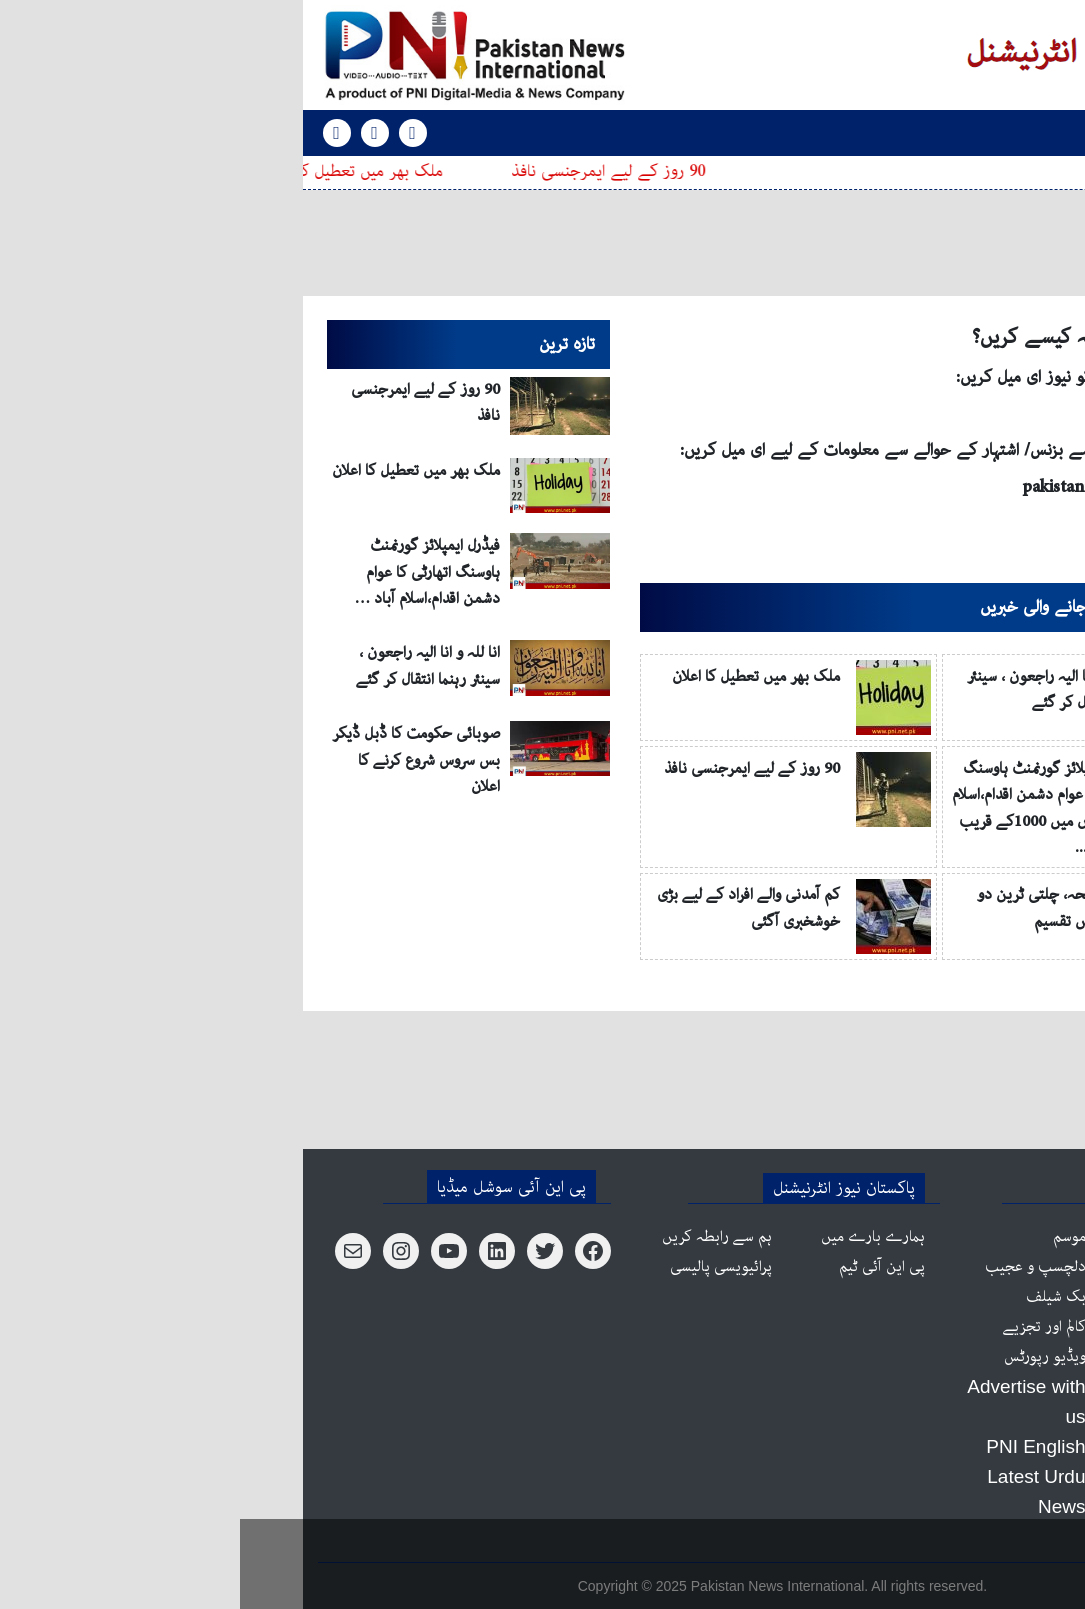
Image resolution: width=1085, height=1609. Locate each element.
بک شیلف (816, 1297)
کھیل (984, 1447)
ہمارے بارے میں (633, 1237)
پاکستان (976, 1267)
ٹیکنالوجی (969, 1477)
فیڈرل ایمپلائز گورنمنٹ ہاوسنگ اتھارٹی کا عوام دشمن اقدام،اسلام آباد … (187, 572)
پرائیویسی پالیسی (481, 1267)
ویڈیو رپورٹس (805, 1357)
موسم (829, 1237)
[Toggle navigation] (980, 133)
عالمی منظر (967, 1297)
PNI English (895, 132)
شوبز (984, 1357)
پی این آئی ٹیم (642, 1267)
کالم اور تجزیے (804, 1327)
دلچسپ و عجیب (795, 1267)
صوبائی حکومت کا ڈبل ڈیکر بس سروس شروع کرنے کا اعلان (176, 760)
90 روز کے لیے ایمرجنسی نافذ (364, 171)
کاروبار (979, 1387)
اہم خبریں (970, 1237)
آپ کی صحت (959, 1507)
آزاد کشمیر (967, 1327)
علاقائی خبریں (958, 1417)
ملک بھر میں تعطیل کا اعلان (107, 171)
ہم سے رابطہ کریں (477, 1237)
